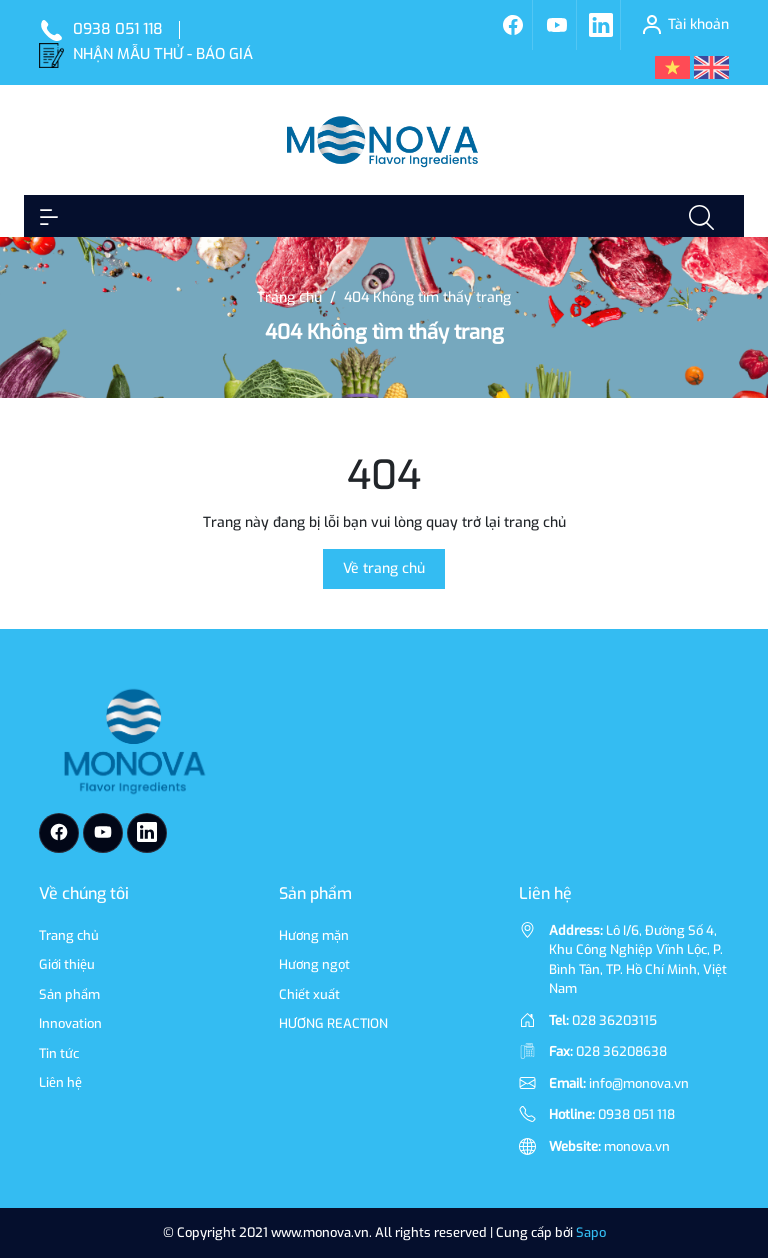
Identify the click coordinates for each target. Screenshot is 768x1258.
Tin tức (59, 1053)
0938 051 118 (118, 29)
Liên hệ (60, 1082)
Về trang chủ (384, 568)
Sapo (591, 1232)
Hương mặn (314, 935)
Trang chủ (69, 935)
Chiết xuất (309, 994)
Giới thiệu (67, 964)
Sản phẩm (69, 994)
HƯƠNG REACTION (333, 1023)
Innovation (70, 1023)
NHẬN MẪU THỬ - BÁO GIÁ (163, 54)
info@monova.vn (639, 1083)
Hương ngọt (314, 964)
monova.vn (637, 1146)
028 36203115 (614, 1020)
